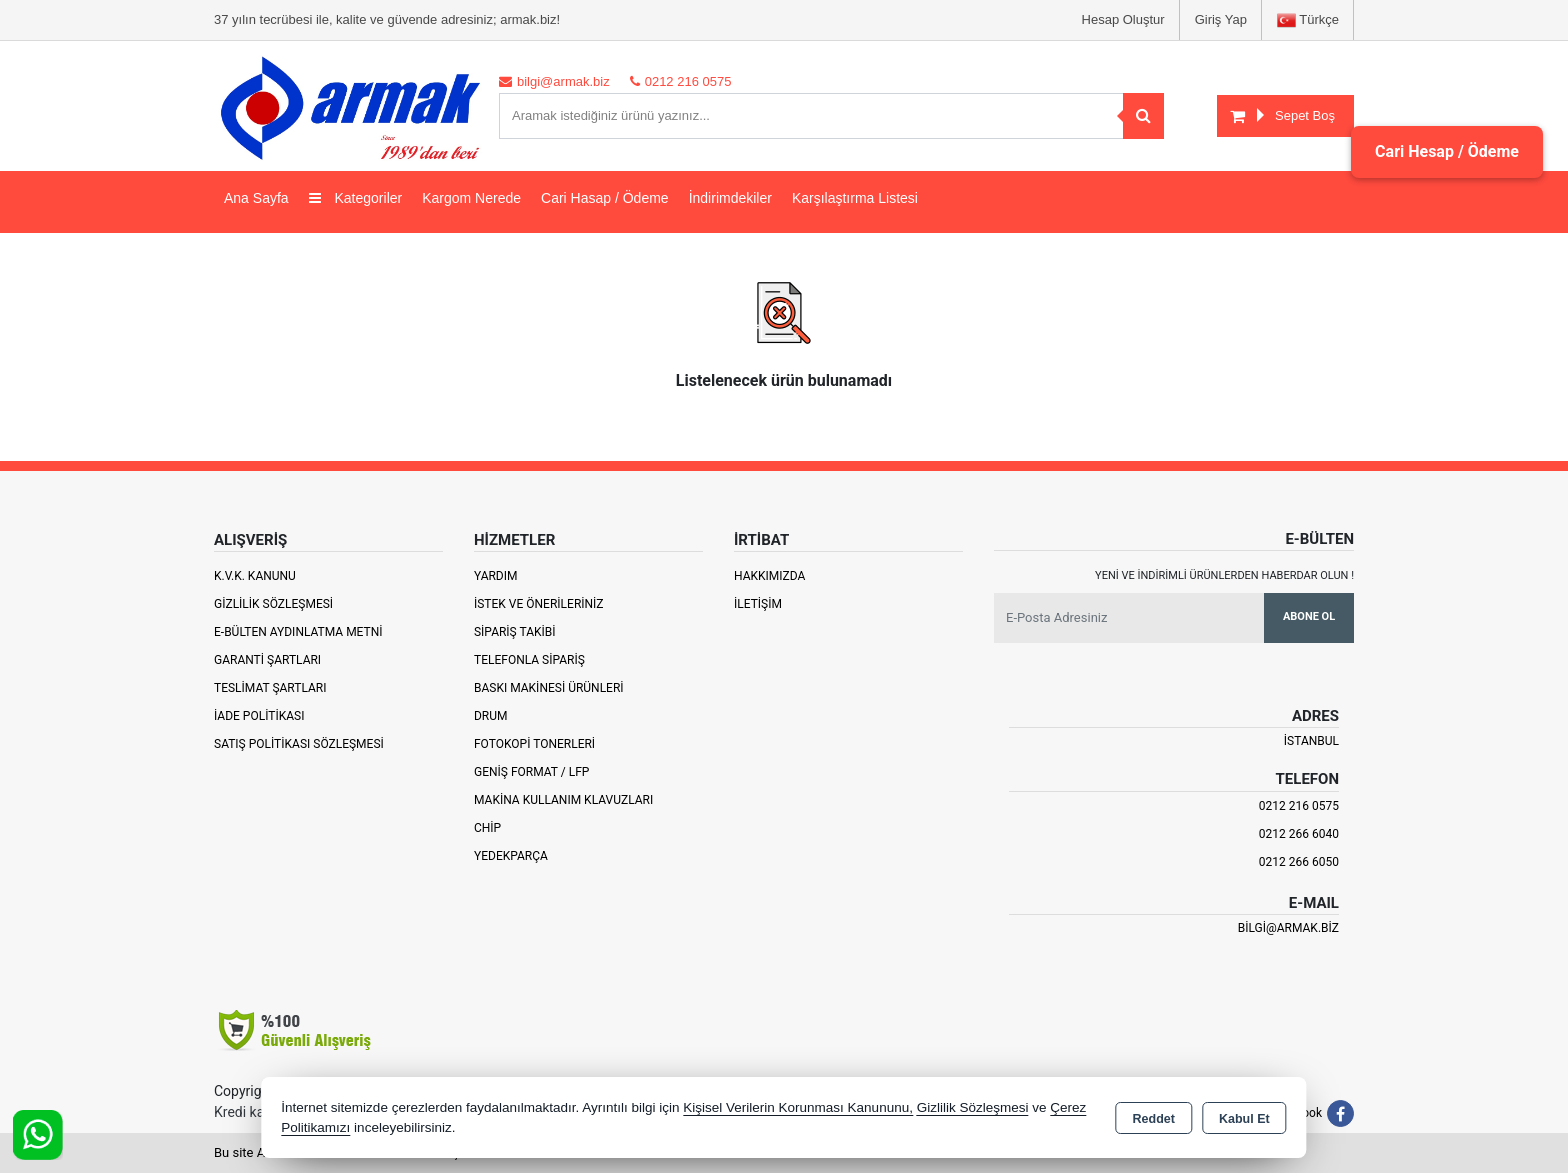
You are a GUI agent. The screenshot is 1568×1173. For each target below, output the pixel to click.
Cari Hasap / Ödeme (605, 198)
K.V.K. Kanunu (255, 576)
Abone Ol (1309, 616)
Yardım (496, 576)
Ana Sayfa (256, 198)
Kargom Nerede (471, 198)
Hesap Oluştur (1123, 19)
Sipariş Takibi (515, 632)
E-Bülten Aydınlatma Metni (298, 632)
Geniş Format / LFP (531, 772)
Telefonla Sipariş (529, 660)
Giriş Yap (1221, 19)
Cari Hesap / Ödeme (1447, 151)
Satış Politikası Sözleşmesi (299, 744)
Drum (491, 716)
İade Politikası (259, 716)
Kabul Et (1244, 1119)
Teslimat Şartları (270, 688)
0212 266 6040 (1299, 834)
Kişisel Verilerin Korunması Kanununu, (798, 1107)
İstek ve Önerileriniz (539, 604)
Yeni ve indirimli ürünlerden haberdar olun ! (1224, 575)
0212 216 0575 (1299, 806)
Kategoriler (356, 198)
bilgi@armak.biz (1288, 928)
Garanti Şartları (267, 660)
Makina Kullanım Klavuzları (563, 800)
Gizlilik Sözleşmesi (273, 604)
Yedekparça (511, 856)
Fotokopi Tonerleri (534, 744)
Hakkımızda (769, 576)
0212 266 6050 (1299, 862)
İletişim (758, 604)
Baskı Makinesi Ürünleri (549, 688)
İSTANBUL (1311, 741)
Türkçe (1308, 20)
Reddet (1154, 1119)
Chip (487, 828)
